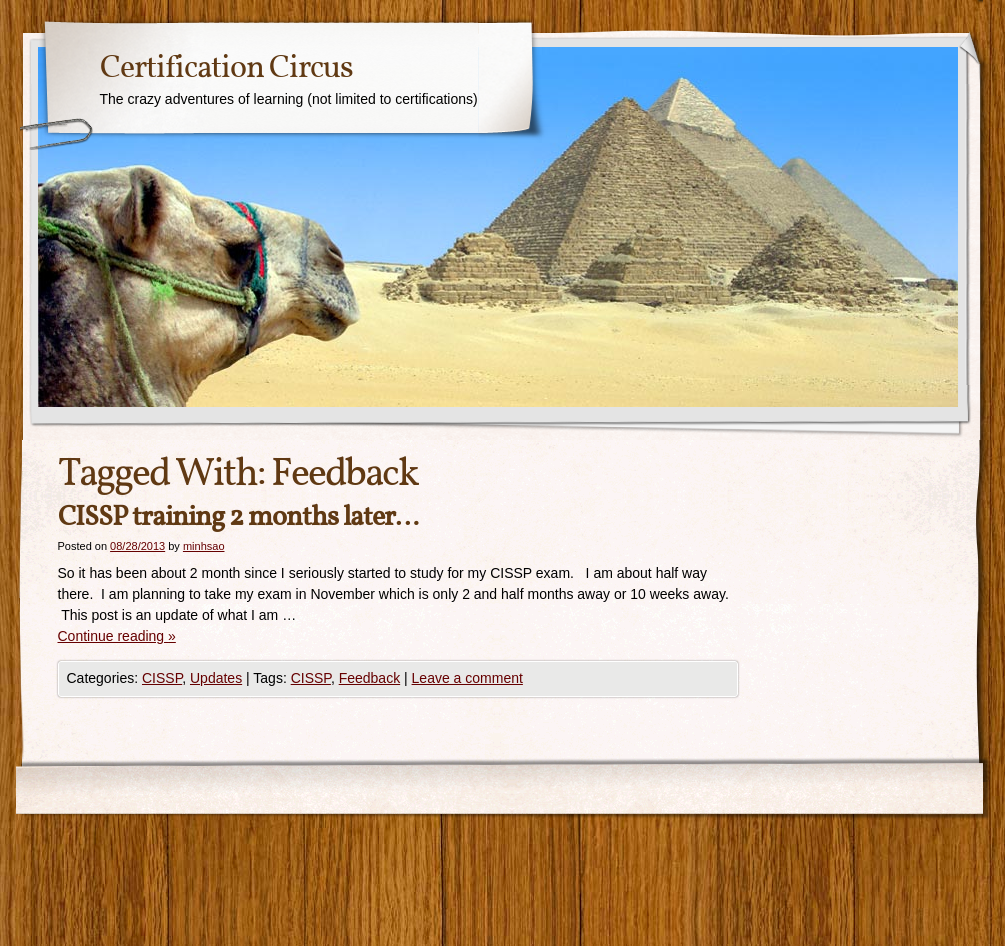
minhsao (204, 546)
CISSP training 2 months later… (238, 517)
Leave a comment (467, 678)
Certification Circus (226, 69)
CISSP (162, 678)
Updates (216, 678)
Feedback (369, 678)
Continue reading (117, 636)
